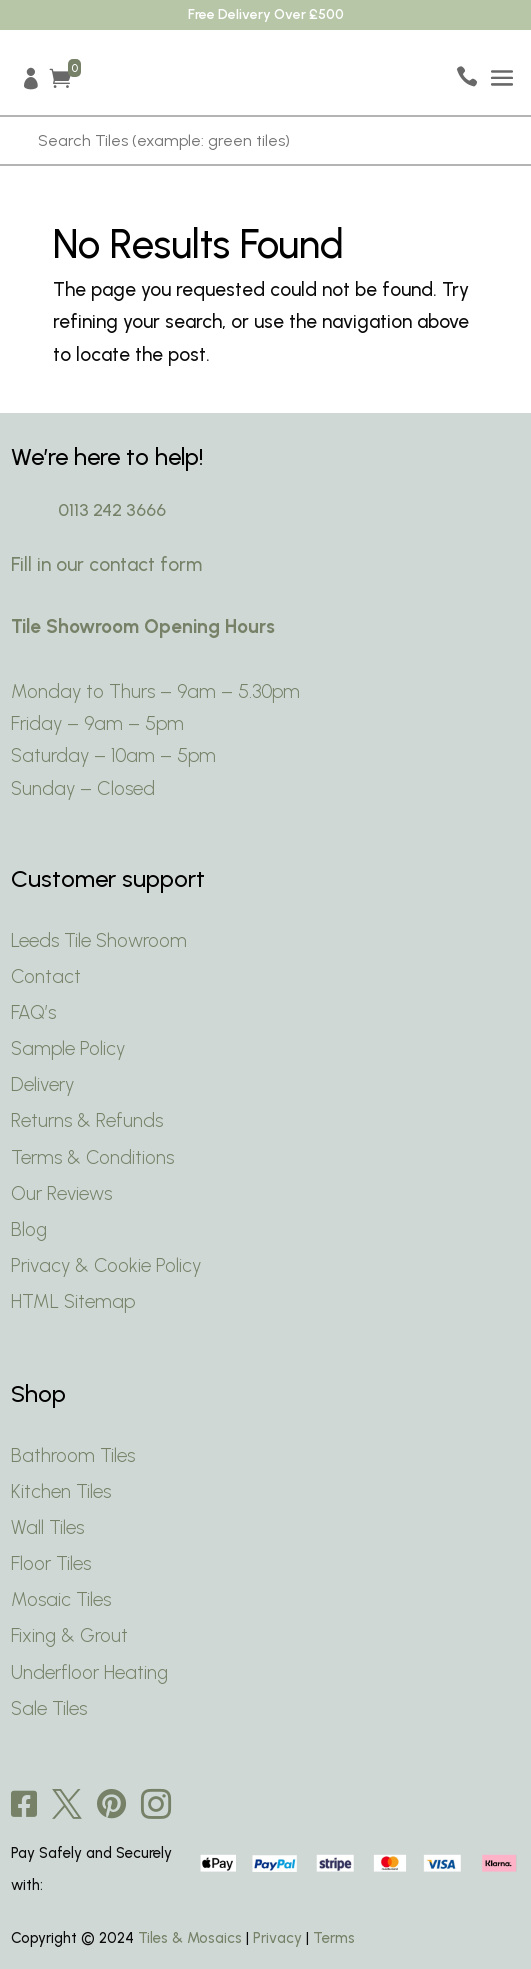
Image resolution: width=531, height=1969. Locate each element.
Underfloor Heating (89, 1672)
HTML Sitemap (73, 1301)
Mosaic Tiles (61, 1599)
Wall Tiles (47, 1527)
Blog (29, 1229)
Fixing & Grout (69, 1635)
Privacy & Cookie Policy (108, 1265)
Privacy (277, 1938)
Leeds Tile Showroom (99, 940)
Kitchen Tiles (61, 1491)
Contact (46, 976)
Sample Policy (68, 1048)
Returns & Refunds (87, 1120)
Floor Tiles (51, 1563)
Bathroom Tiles (73, 1455)
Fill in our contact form (106, 564)
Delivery (42, 1084)
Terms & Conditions (92, 1157)
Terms (334, 1938)
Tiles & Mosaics (190, 1938)
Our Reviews (61, 1193)
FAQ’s (33, 1012)
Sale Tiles (49, 1708)
